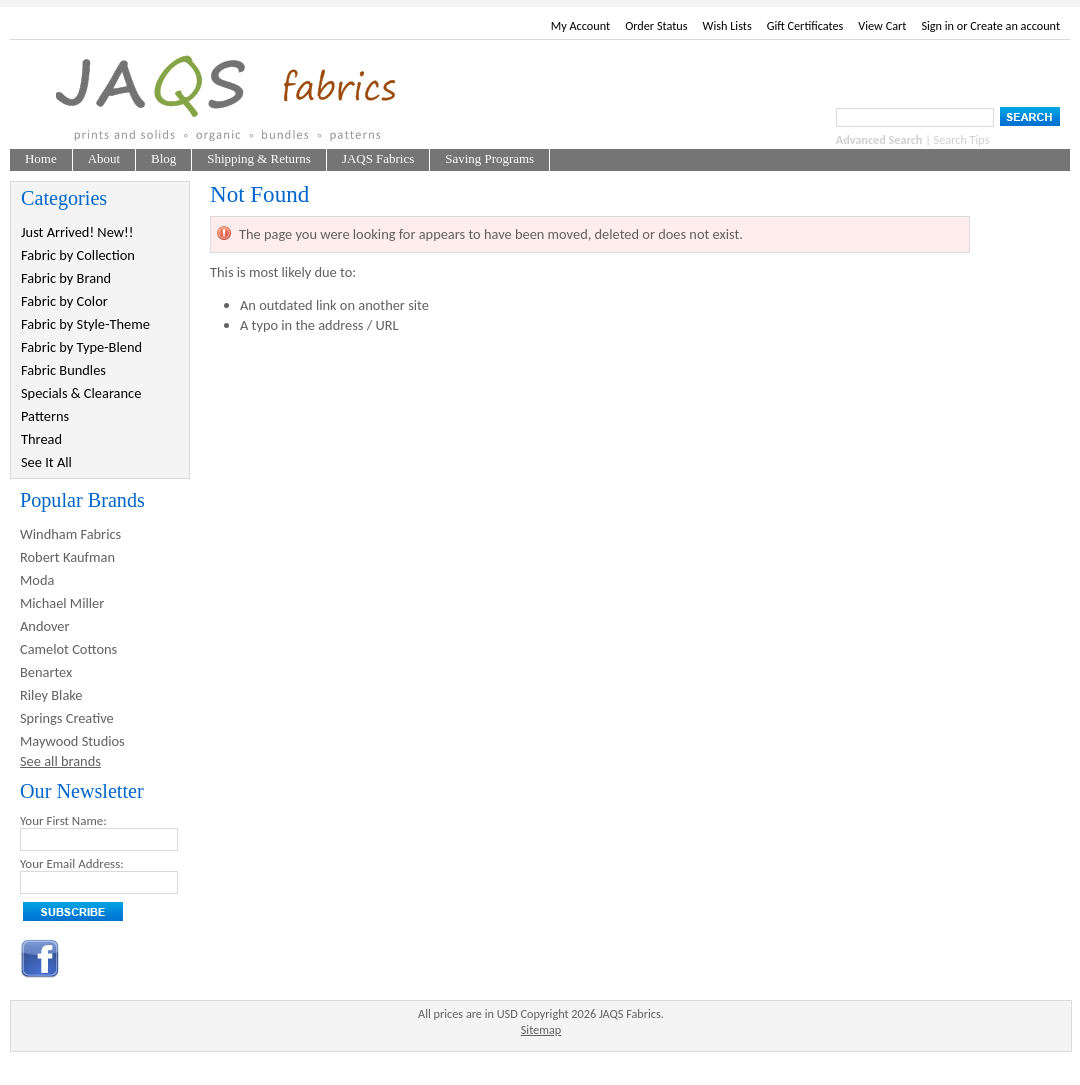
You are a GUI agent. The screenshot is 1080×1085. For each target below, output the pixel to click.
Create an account (1015, 25)
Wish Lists (727, 25)
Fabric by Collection (78, 255)
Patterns (45, 416)
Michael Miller (62, 603)
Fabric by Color (64, 301)
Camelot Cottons (68, 649)
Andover (45, 626)
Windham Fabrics (70, 534)
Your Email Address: (72, 863)
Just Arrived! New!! (77, 232)
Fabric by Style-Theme (85, 324)
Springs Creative (67, 718)
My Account (580, 25)
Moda (37, 580)
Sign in (937, 25)
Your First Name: (63, 820)
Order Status (656, 25)
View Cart (882, 25)
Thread (41, 439)
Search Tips (962, 139)
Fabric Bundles (63, 370)
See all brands (60, 761)
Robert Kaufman (67, 557)
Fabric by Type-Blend (81, 347)
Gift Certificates (805, 25)
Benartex (46, 672)
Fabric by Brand (66, 278)
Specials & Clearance (81, 393)
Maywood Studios (72, 741)
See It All (46, 462)
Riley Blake (51, 695)
